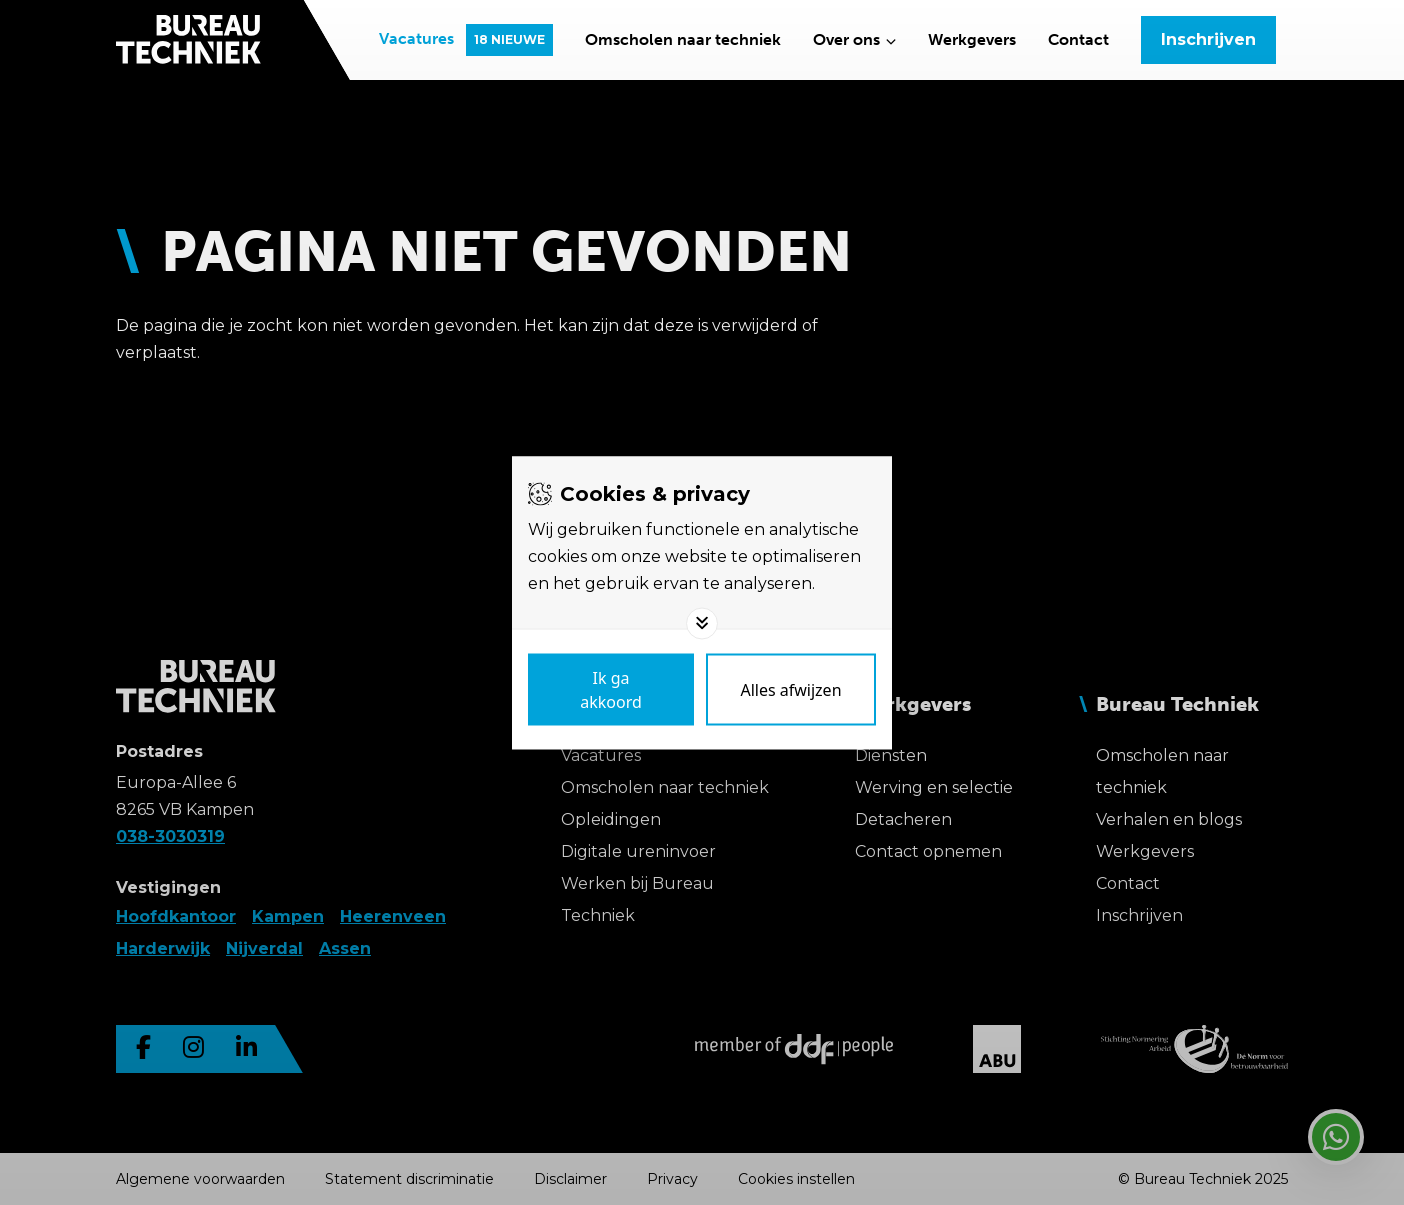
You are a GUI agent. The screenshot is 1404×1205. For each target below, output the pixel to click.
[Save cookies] (611, 689)
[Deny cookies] (791, 689)
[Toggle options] (702, 623)
